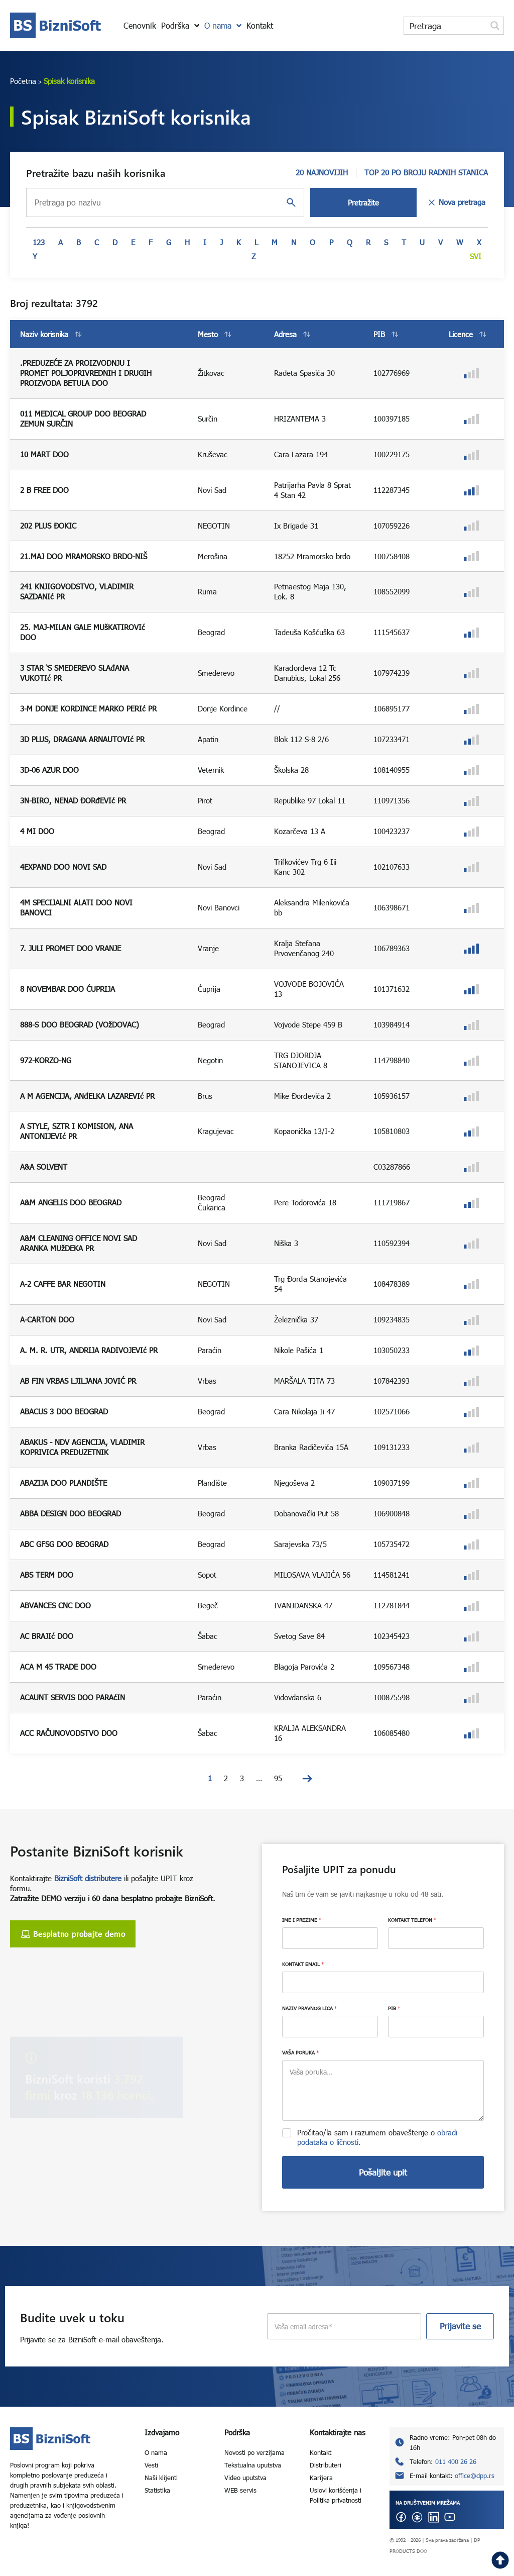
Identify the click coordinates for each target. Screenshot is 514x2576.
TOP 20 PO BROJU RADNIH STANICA (426, 172)
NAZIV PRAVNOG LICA (309, 2008)
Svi (475, 256)
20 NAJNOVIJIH (322, 172)
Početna (23, 80)
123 (39, 242)
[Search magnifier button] (494, 25)
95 (278, 1778)
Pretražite (363, 202)
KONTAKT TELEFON (412, 1920)
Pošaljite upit (383, 2172)
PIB (394, 2008)
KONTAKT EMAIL (303, 1964)
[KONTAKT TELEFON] (436, 1938)
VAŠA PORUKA (300, 2052)
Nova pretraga (456, 202)
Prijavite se (460, 2326)
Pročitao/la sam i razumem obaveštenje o (377, 2137)
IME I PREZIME (301, 1920)
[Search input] (446, 26)
